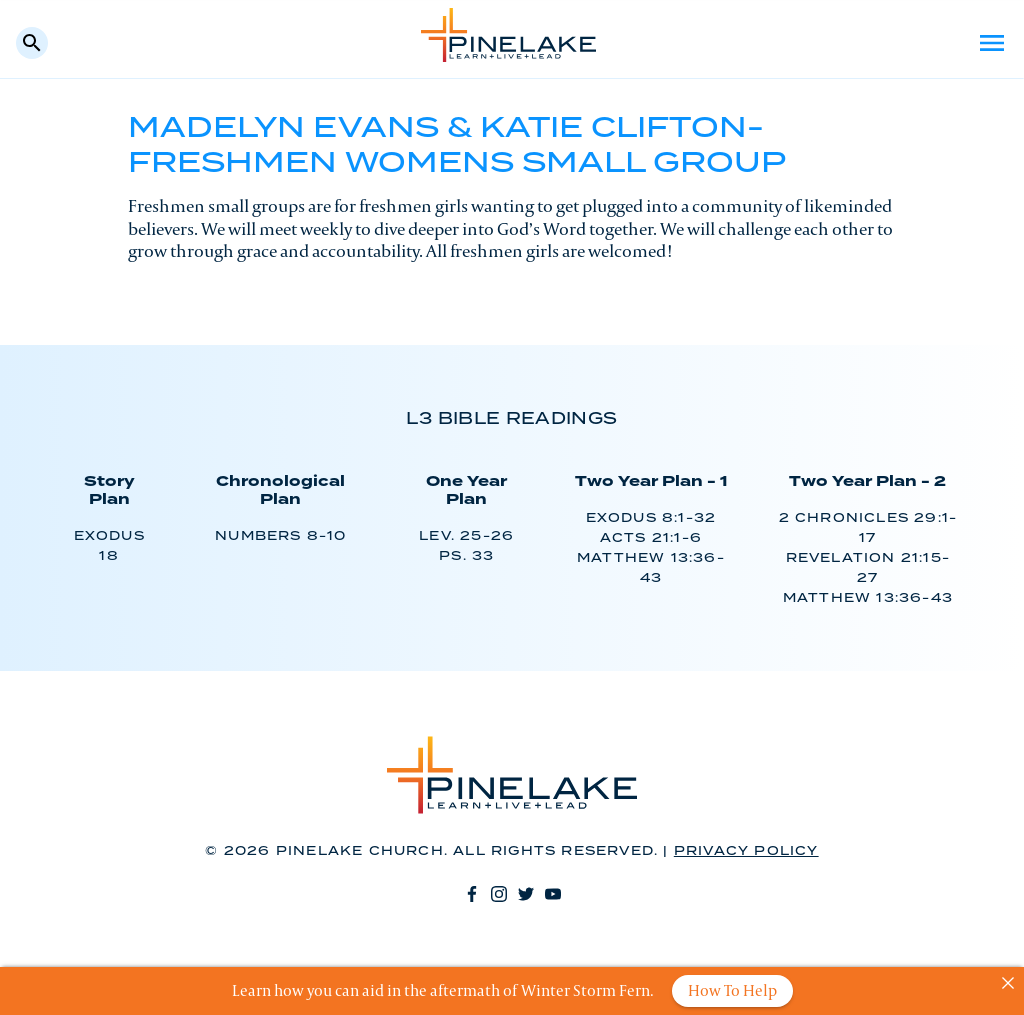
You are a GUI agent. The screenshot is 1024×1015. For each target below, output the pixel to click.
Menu (992, 43)
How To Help (732, 990)
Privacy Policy (746, 851)
